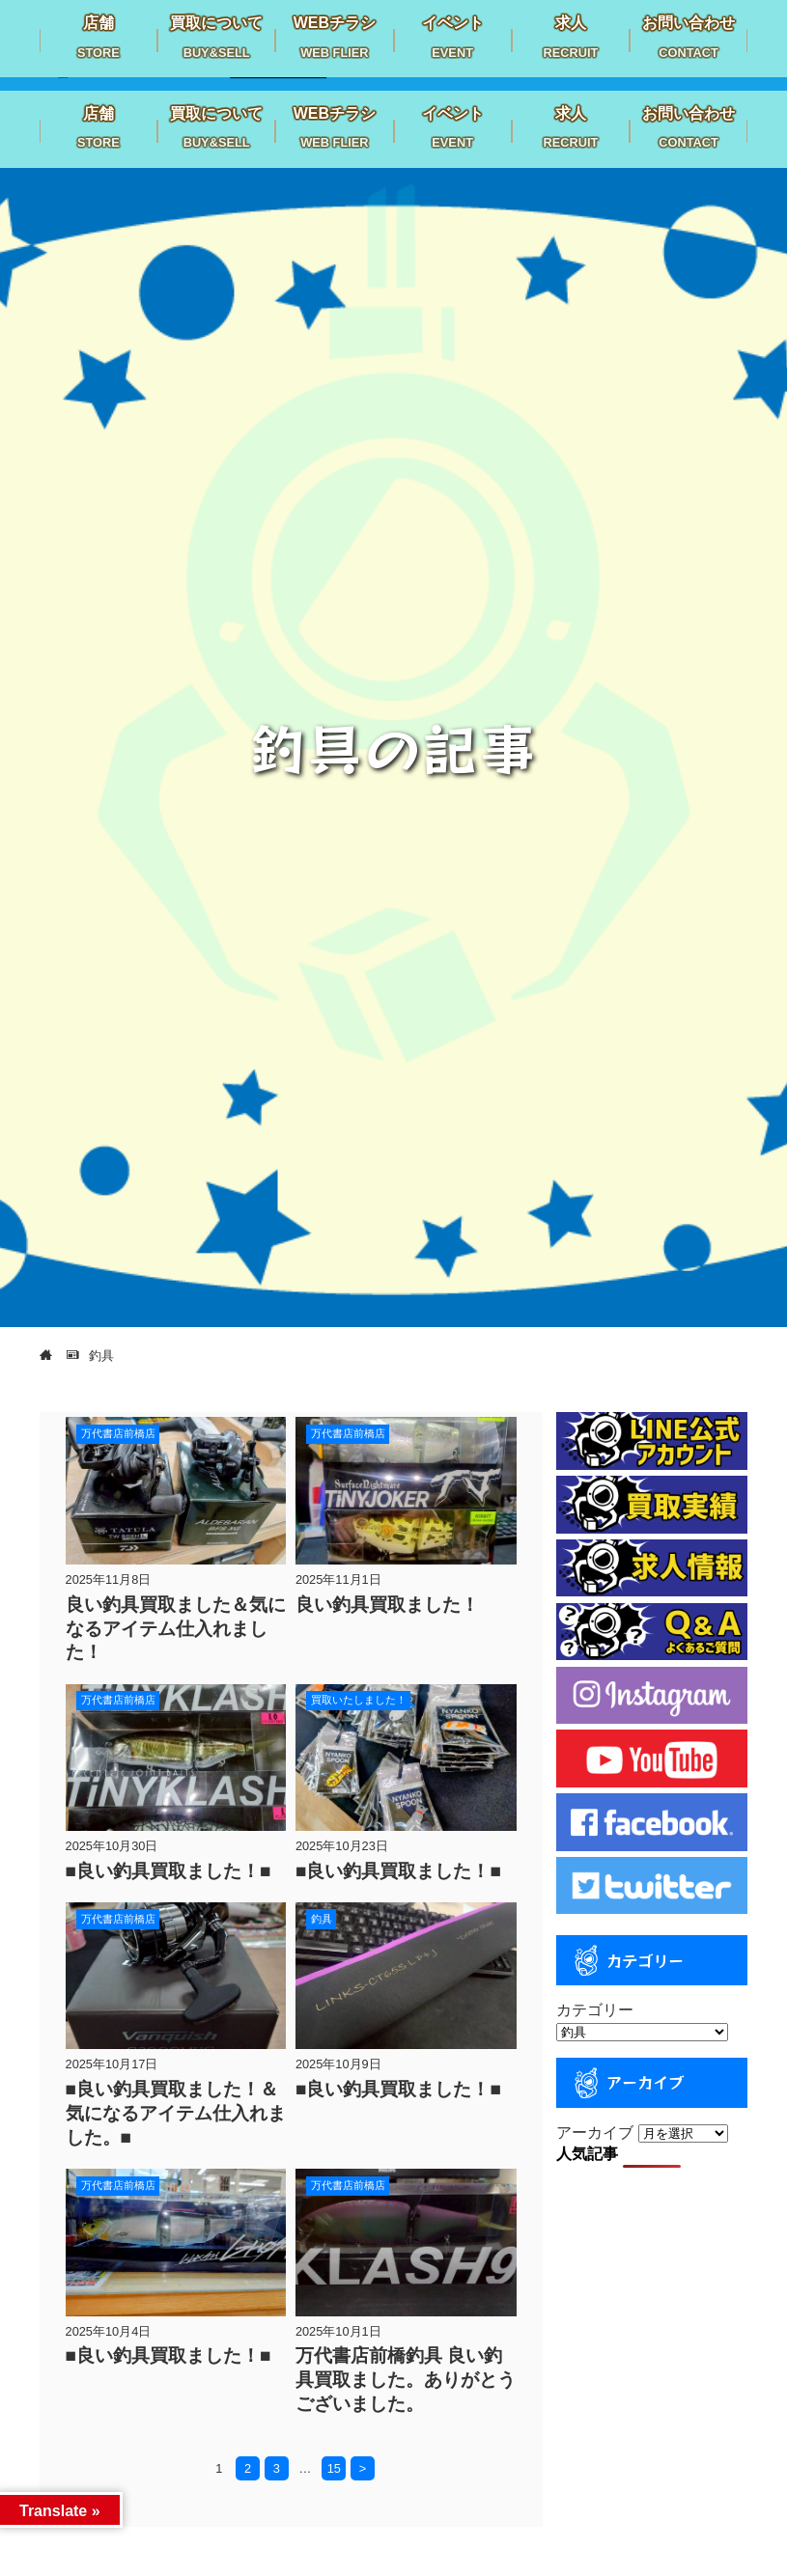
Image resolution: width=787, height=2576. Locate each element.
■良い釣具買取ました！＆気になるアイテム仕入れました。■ (176, 2113)
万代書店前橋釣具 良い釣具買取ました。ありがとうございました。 (405, 2379)
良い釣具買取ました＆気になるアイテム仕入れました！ (176, 1628)
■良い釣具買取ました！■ (168, 1871)
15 (334, 2468)
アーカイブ (594, 2132)
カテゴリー (594, 2010)
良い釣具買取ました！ (387, 1604)
